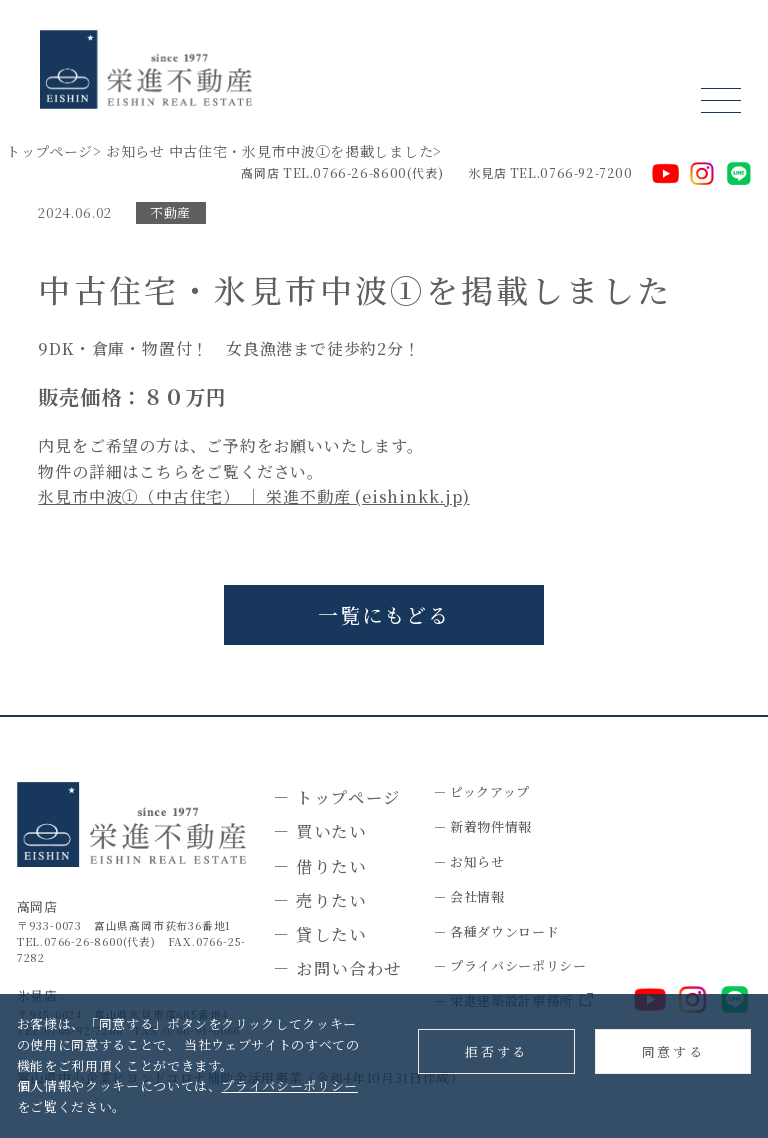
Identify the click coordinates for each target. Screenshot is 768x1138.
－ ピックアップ (481, 791)
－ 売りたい (320, 900)
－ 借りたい (320, 866)
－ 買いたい (320, 831)
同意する (673, 1051)
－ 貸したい (320, 934)
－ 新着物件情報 (482, 826)
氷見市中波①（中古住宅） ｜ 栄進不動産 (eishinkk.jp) (253, 496)
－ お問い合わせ (337, 968)
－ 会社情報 (469, 896)
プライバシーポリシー (289, 1085)
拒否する (496, 1051)
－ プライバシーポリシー (510, 965)
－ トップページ (337, 797)
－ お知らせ (469, 861)
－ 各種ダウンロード (496, 931)
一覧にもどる (384, 614)
